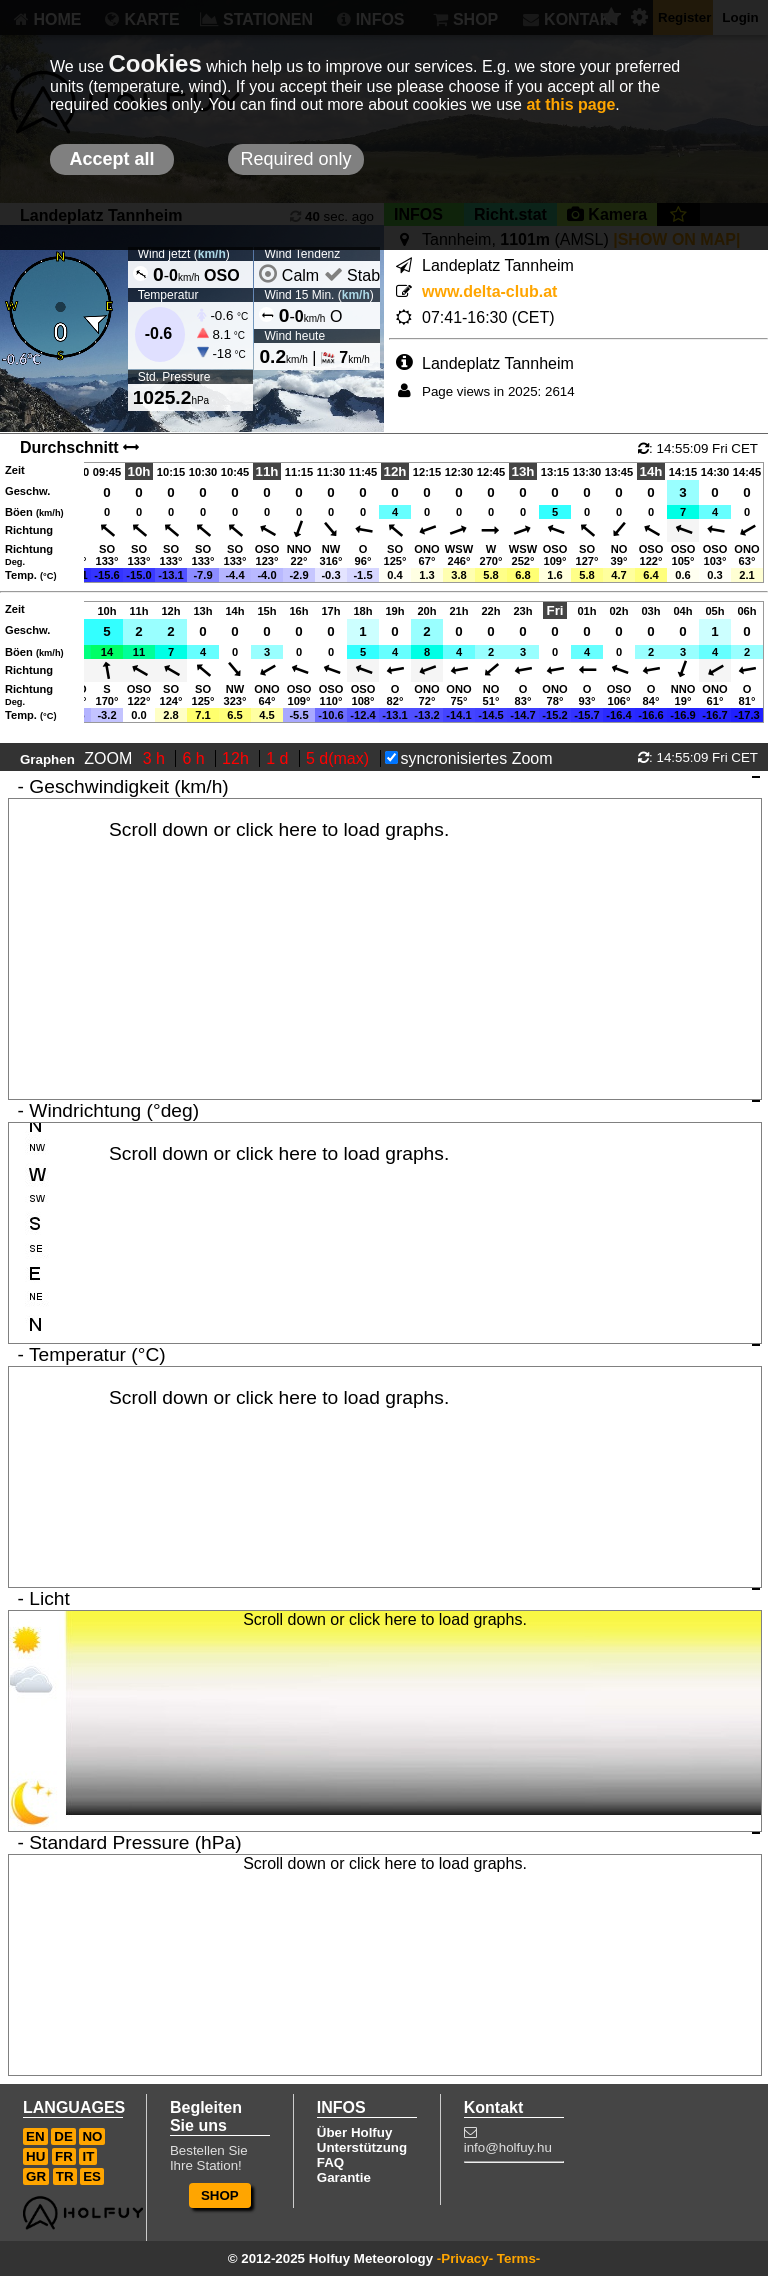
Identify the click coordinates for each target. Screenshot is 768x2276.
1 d (279, 758)
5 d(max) (340, 758)
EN (35, 2136)
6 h (195, 758)
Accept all (111, 159)
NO (92, 2136)
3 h (156, 758)
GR (36, 2176)
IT (88, 2156)
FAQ (330, 2162)
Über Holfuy (355, 2132)
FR (64, 2156)
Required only (295, 159)
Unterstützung (362, 2147)
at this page (570, 104)
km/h (212, 254)
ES (92, 2176)
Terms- (518, 2258)
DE (63, 2136)
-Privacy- (465, 2258)
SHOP (220, 2195)
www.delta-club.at (489, 291)
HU (35, 2156)
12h (237, 758)
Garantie (344, 2177)
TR (65, 2176)
